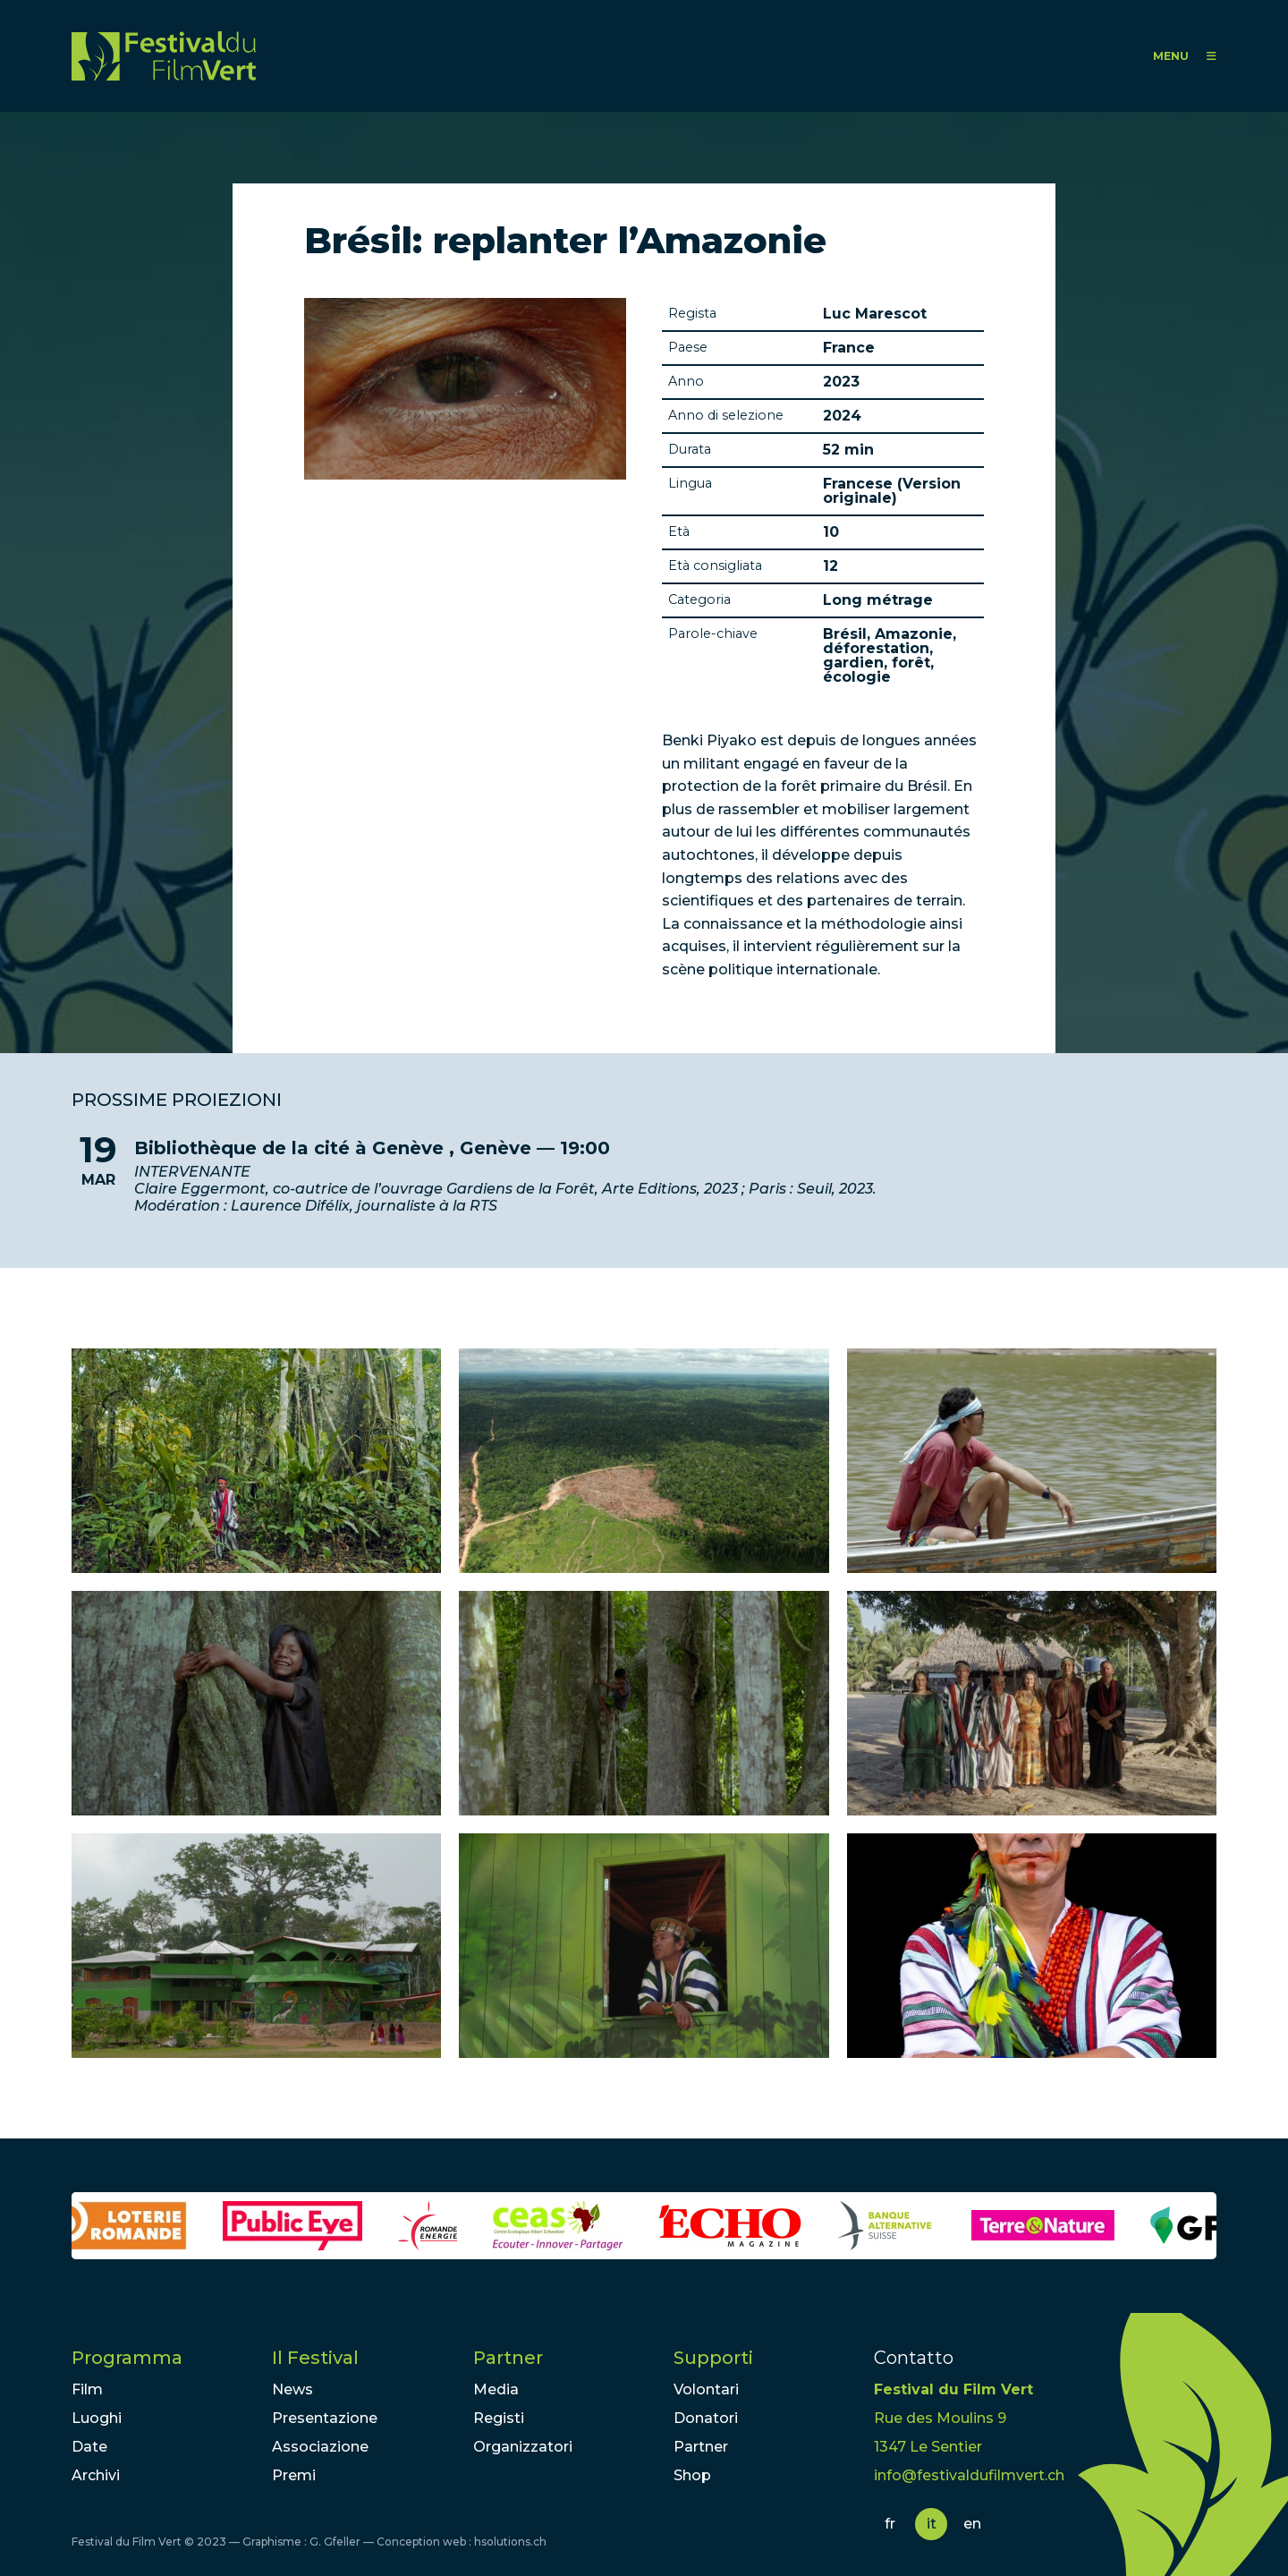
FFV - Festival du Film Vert (163, 56)
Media (496, 2389)
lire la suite (644, 1176)
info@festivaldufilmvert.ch (969, 2475)
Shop (692, 2475)
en (972, 2523)
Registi (498, 2418)
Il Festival (315, 2357)
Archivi (96, 2475)
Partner (508, 2357)
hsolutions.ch (510, 2541)
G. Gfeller (334, 2541)
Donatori (706, 2418)
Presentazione (324, 2418)
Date (89, 2446)
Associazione (320, 2446)
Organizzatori (522, 2446)
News (292, 2389)
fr (890, 2523)
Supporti (713, 2357)
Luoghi (97, 2418)
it (931, 2523)
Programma (127, 2357)
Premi (294, 2475)
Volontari (706, 2389)
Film (87, 2389)
